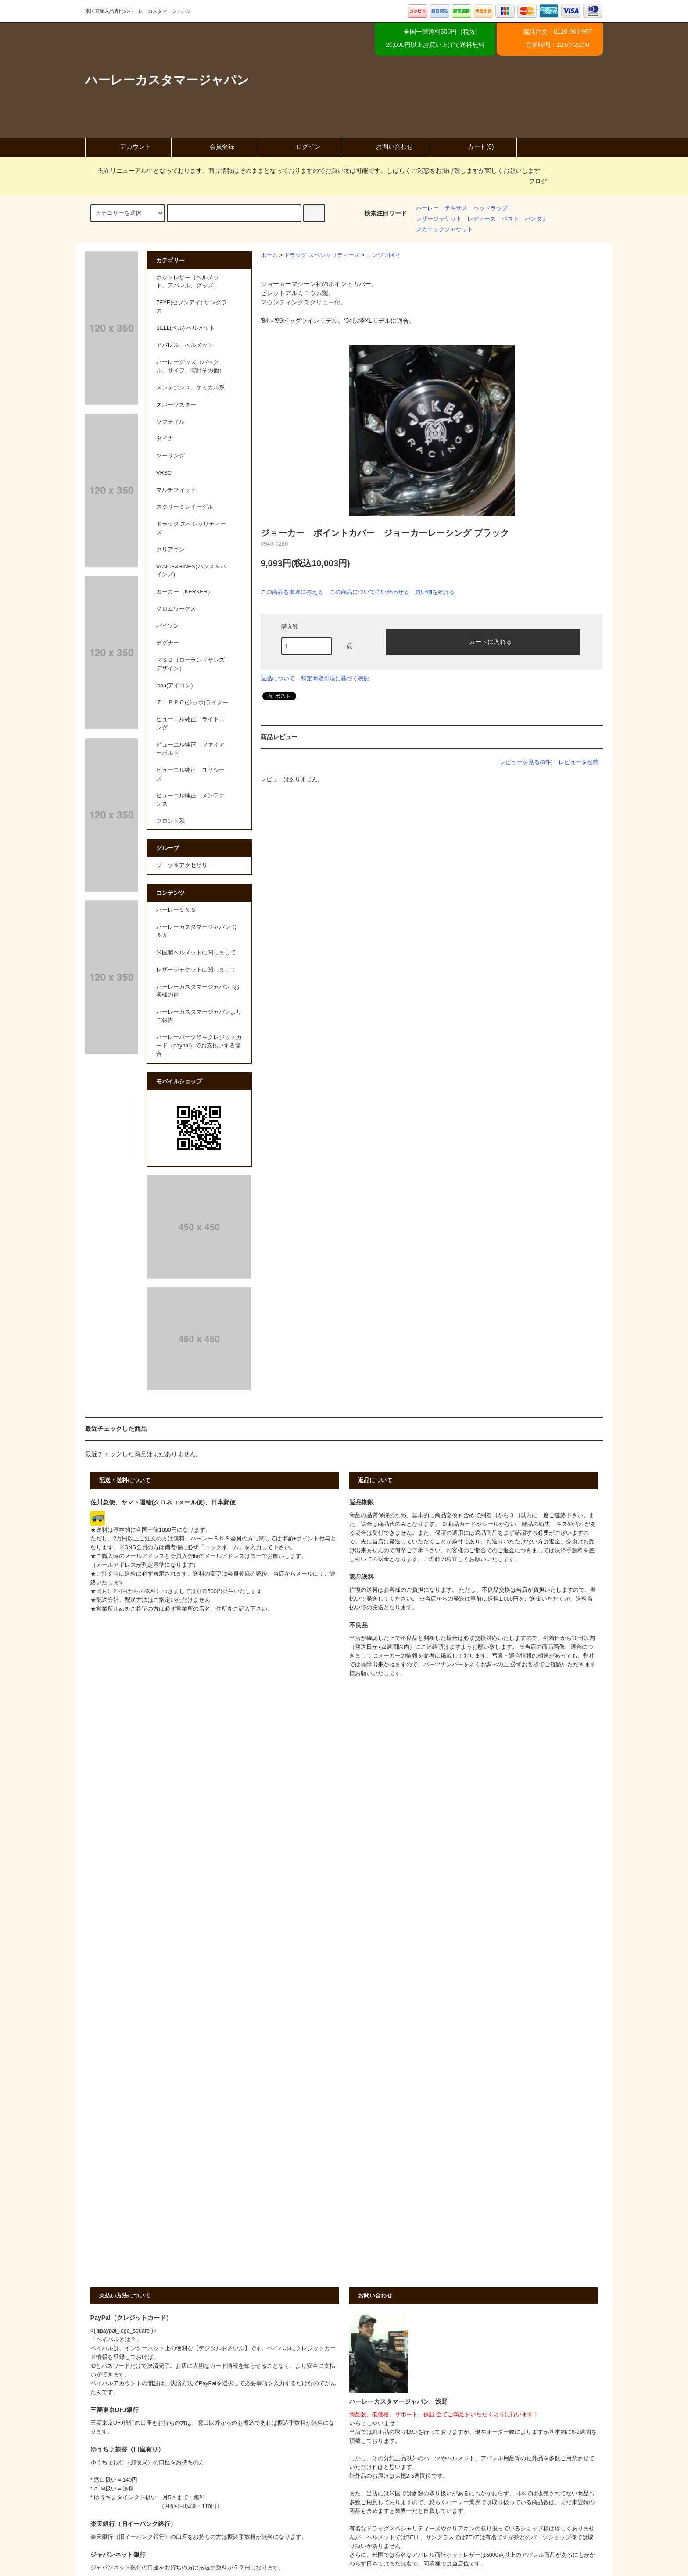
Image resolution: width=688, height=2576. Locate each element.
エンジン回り (383, 255)
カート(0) (473, 146)
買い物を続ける (435, 592)
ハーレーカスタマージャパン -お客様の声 (198, 991)
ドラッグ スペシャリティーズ (322, 255)
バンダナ (536, 219)
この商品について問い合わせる (369, 592)
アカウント (128, 146)
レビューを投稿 (578, 762)
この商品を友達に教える (292, 592)
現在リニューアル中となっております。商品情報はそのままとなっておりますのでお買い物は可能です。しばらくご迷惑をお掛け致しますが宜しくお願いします (313, 170)
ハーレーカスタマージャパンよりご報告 (199, 1016)
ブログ (538, 181)
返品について (278, 678)
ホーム (269, 255)
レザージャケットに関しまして (196, 970)
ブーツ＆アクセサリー (184, 865)
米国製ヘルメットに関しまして (196, 953)
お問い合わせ (387, 146)
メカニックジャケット (444, 229)
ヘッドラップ (490, 208)
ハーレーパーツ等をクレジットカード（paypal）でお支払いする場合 (199, 1045)
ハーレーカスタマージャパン (167, 80)
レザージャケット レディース (456, 219)
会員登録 (214, 146)
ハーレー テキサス (441, 208)
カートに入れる (483, 641)
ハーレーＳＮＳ (176, 910)
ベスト (510, 219)
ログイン (301, 146)
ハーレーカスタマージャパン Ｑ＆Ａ (196, 931)
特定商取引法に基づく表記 (335, 678)
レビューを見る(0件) (526, 762)
